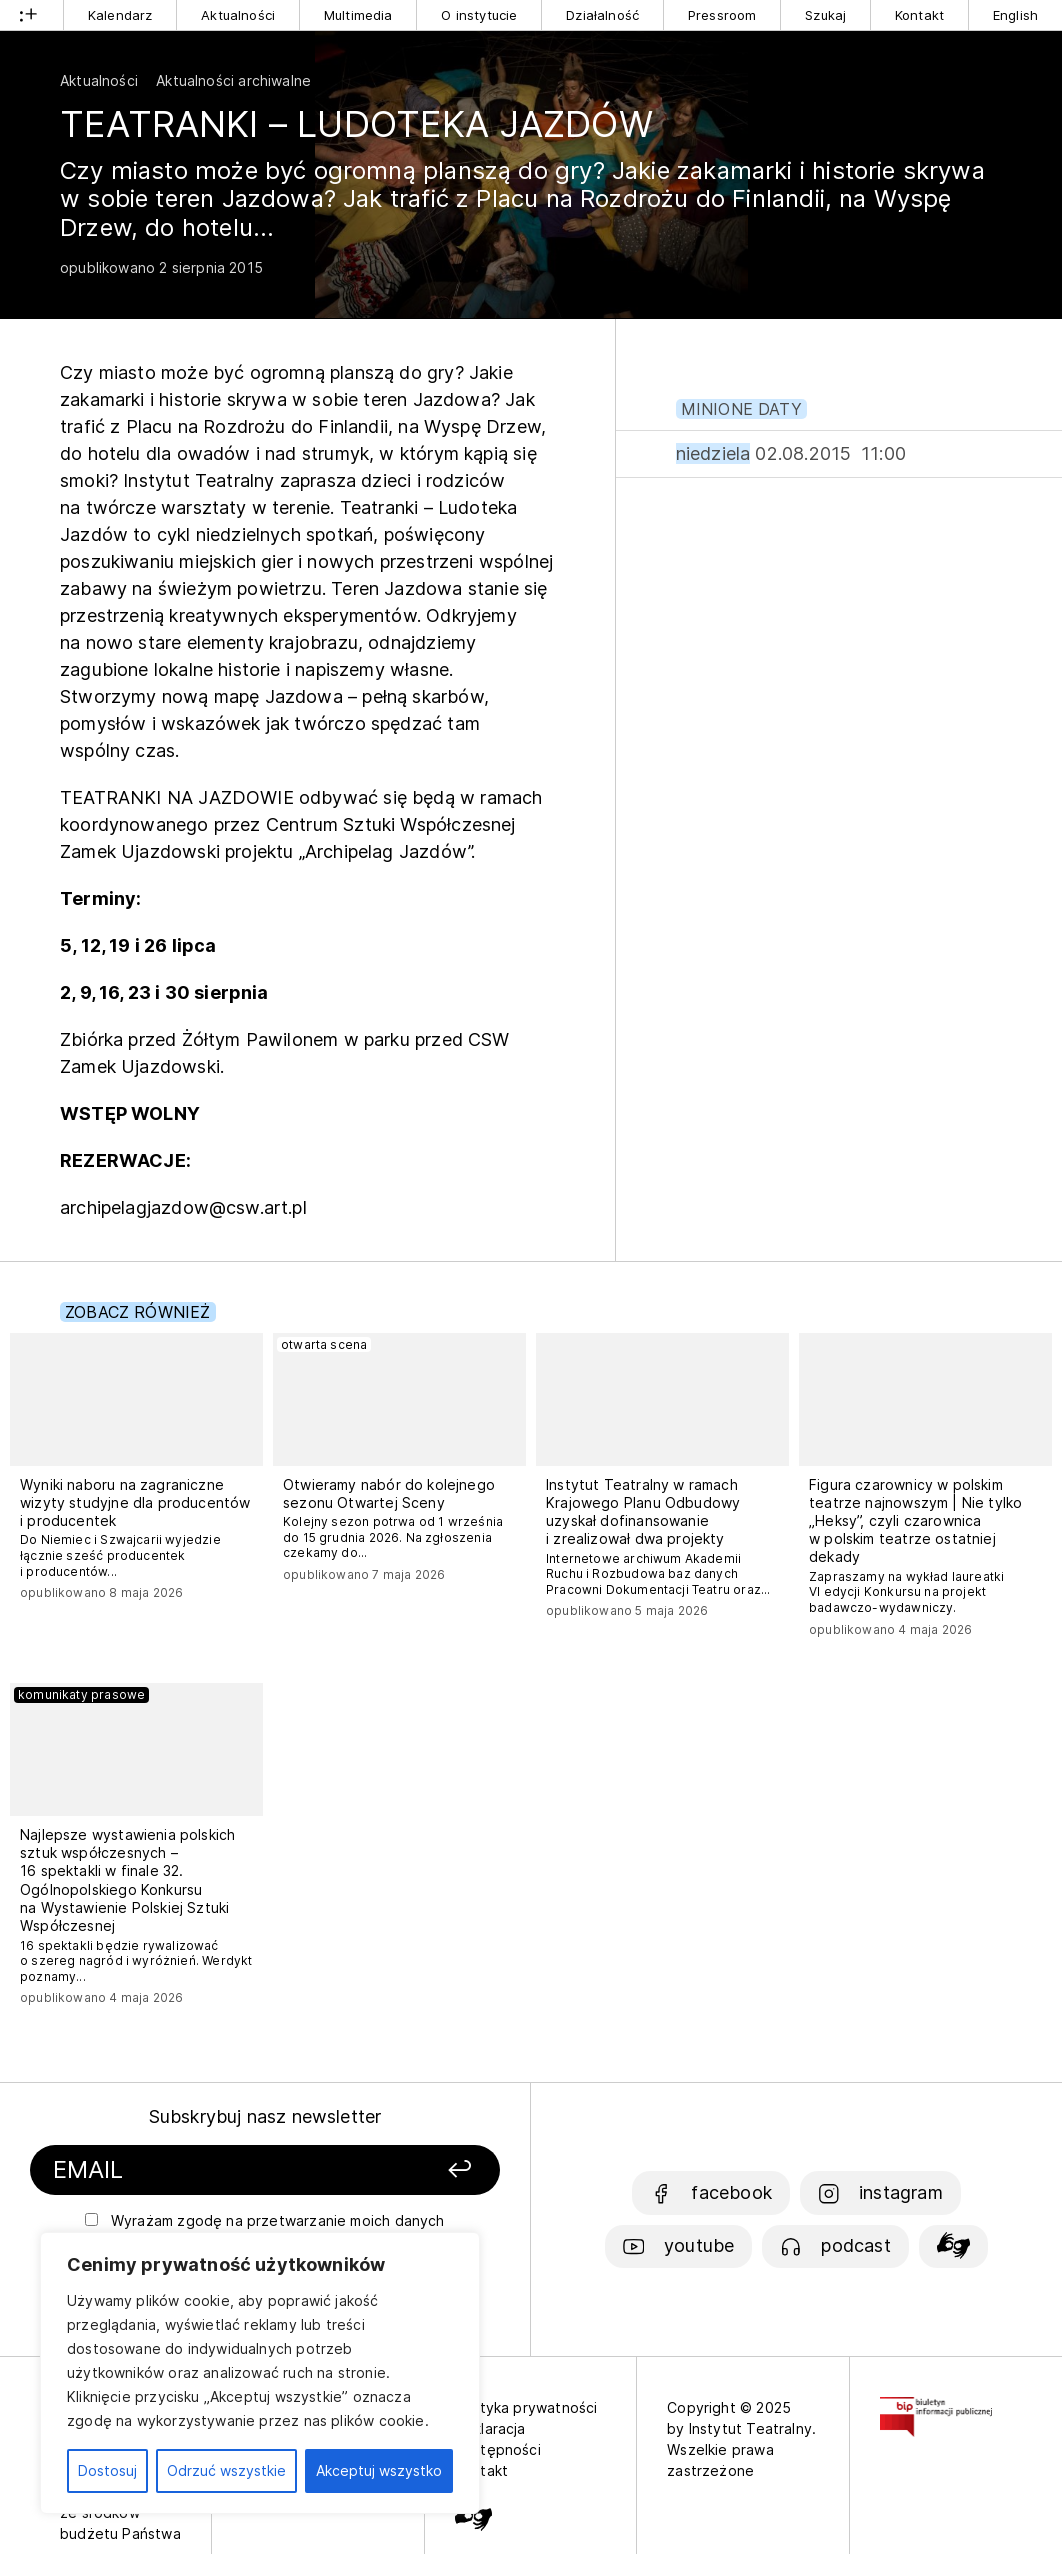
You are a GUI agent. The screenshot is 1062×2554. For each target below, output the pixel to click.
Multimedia (358, 15)
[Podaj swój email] (205, 2170)
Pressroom (722, 15)
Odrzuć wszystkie (226, 2470)
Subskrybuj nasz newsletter (265, 2116)
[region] (260, 2373)
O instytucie (479, 15)
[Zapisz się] (420, 2170)
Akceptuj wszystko (379, 2470)
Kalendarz (120, 15)
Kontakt (919, 15)
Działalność (602, 15)
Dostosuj (107, 2470)
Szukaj (825, 15)
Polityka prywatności (526, 2407)
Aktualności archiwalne (233, 80)
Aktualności (238, 15)
